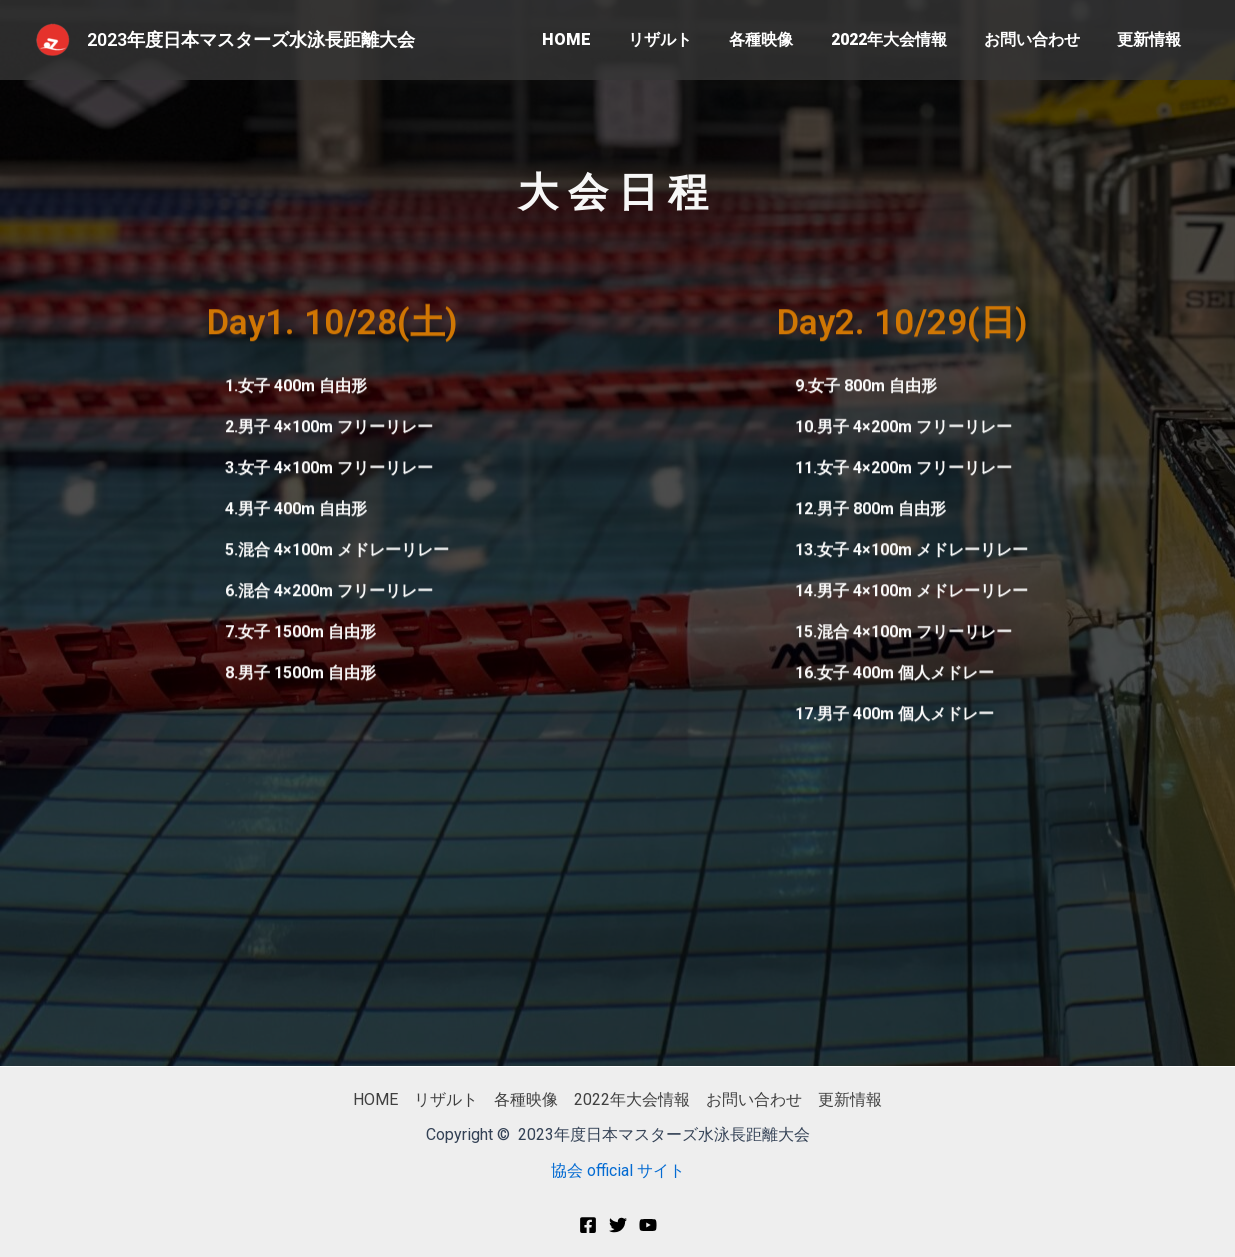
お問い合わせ (1040, 39)
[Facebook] (588, 1225)
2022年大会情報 (902, 39)
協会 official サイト (618, 1170)
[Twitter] (618, 1225)
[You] (648, 1225)
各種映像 (780, 39)
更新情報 (1152, 39)
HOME (595, 39)
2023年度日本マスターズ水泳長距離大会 (251, 39)
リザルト (684, 39)
